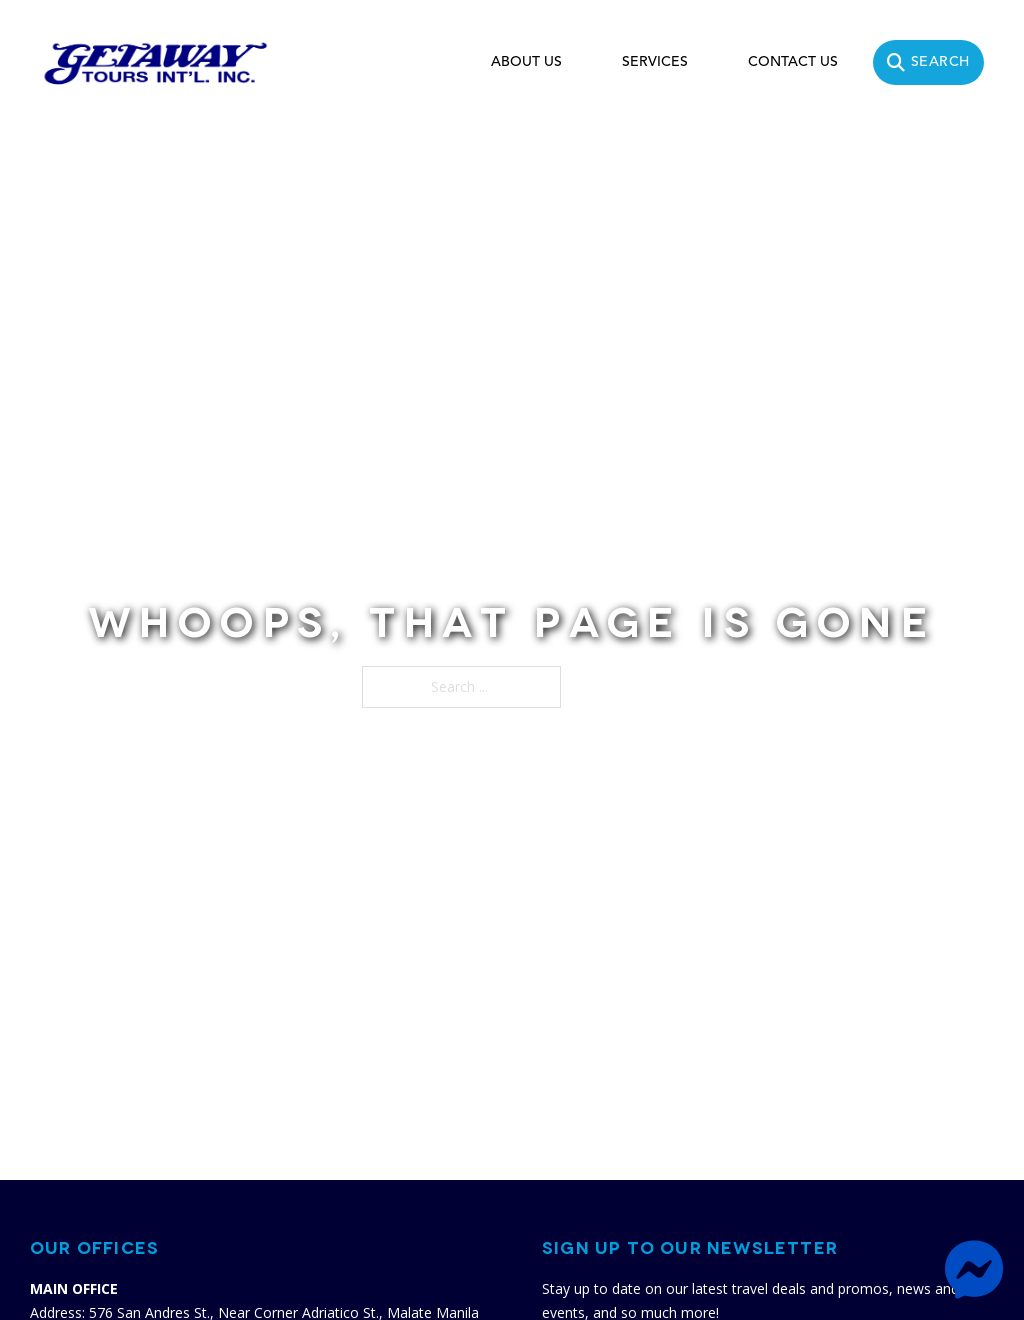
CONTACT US (793, 62)
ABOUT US (526, 62)
